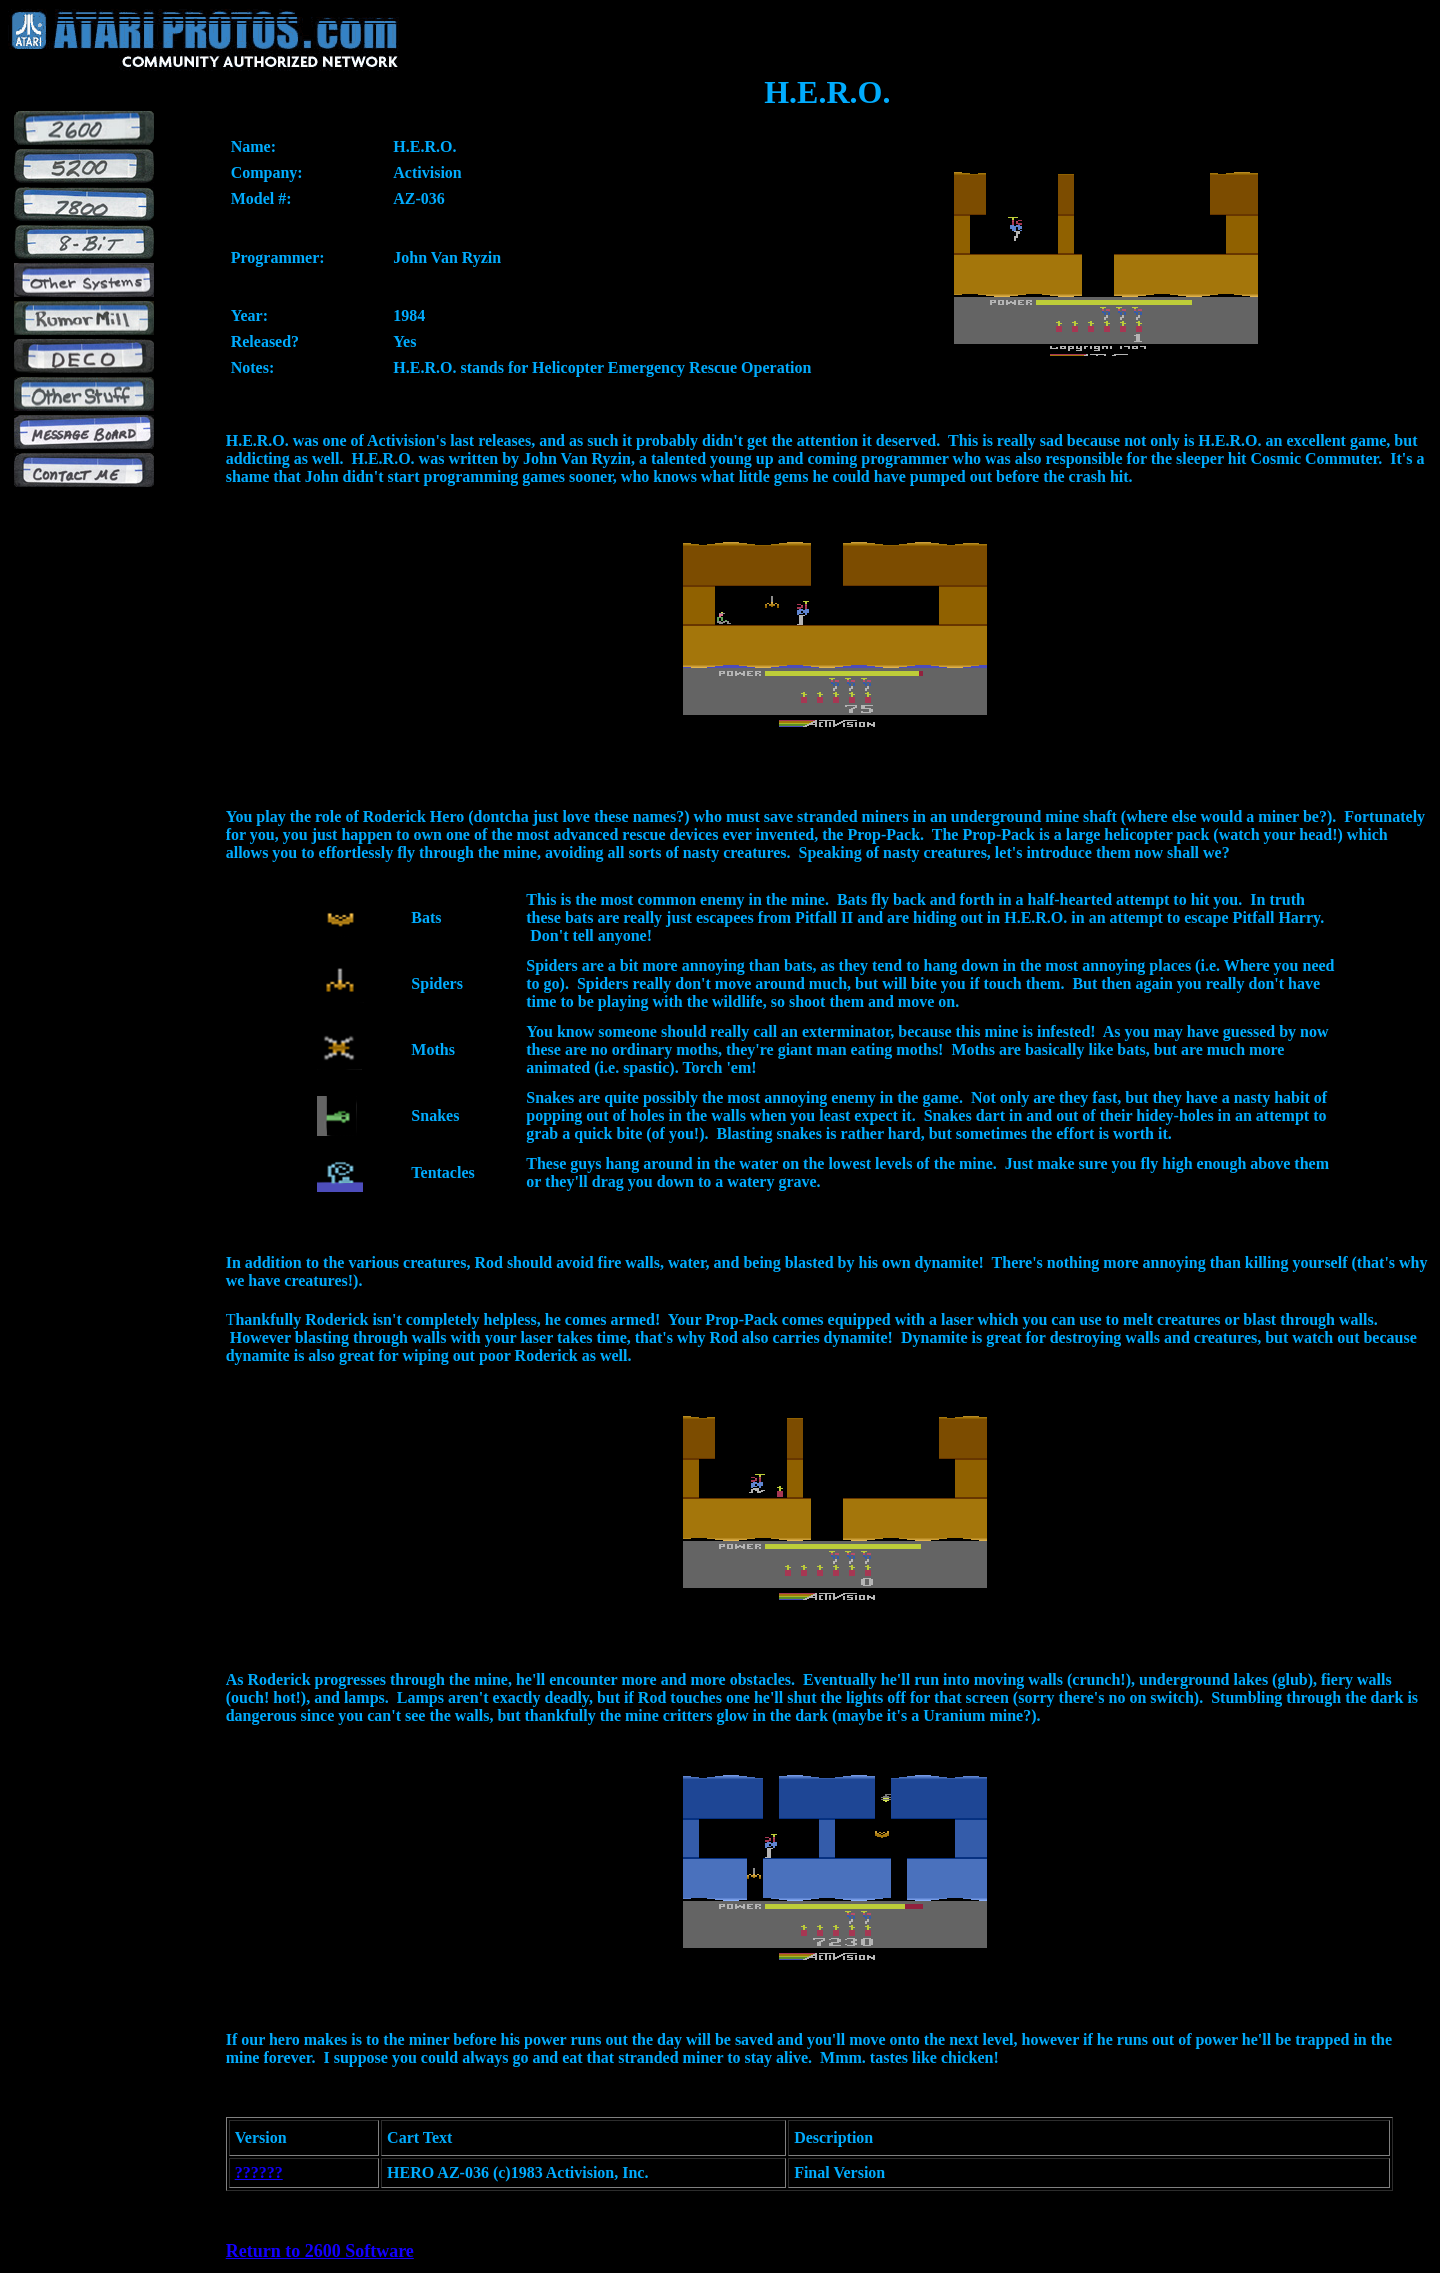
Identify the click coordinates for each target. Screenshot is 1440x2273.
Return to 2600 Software (320, 2251)
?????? (259, 2172)
